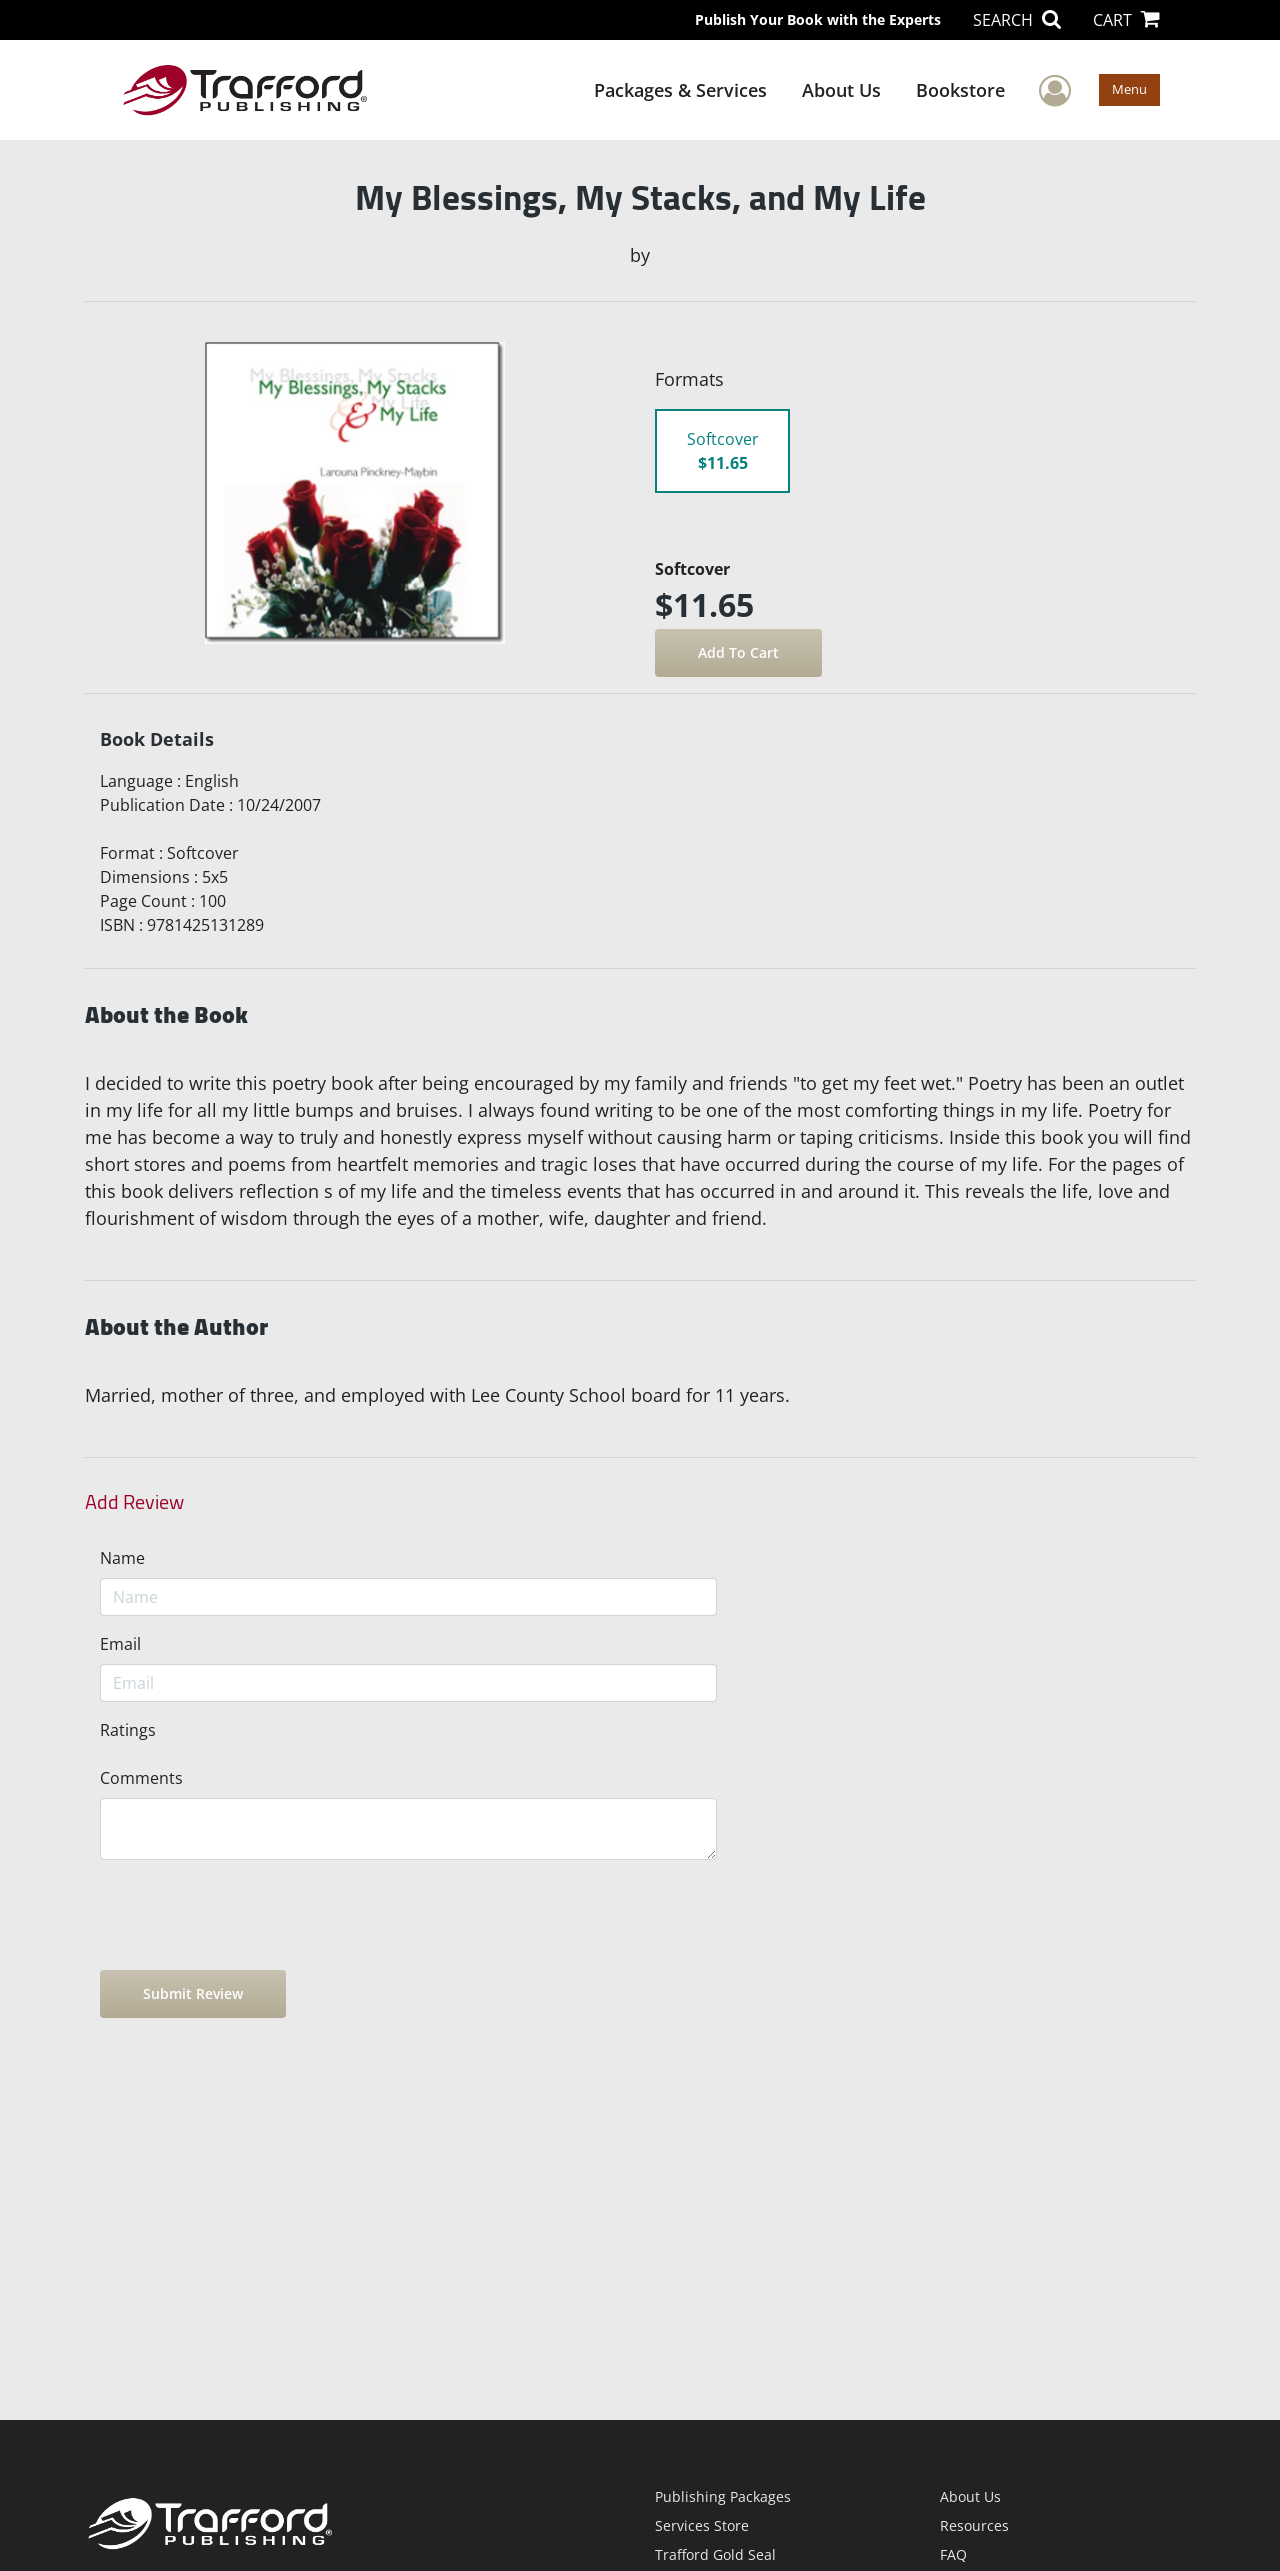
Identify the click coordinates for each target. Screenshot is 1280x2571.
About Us (841, 90)
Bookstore (960, 90)
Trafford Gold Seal (715, 2554)
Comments (141, 1778)
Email (120, 1644)
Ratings (128, 1730)
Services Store (702, 2525)
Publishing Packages (723, 2496)
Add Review (134, 1502)
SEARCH (1017, 20)
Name (122, 1558)
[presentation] (252, 1915)
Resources (974, 2525)
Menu (1129, 89)
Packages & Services (680, 90)
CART (1126, 20)
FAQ (953, 2554)
